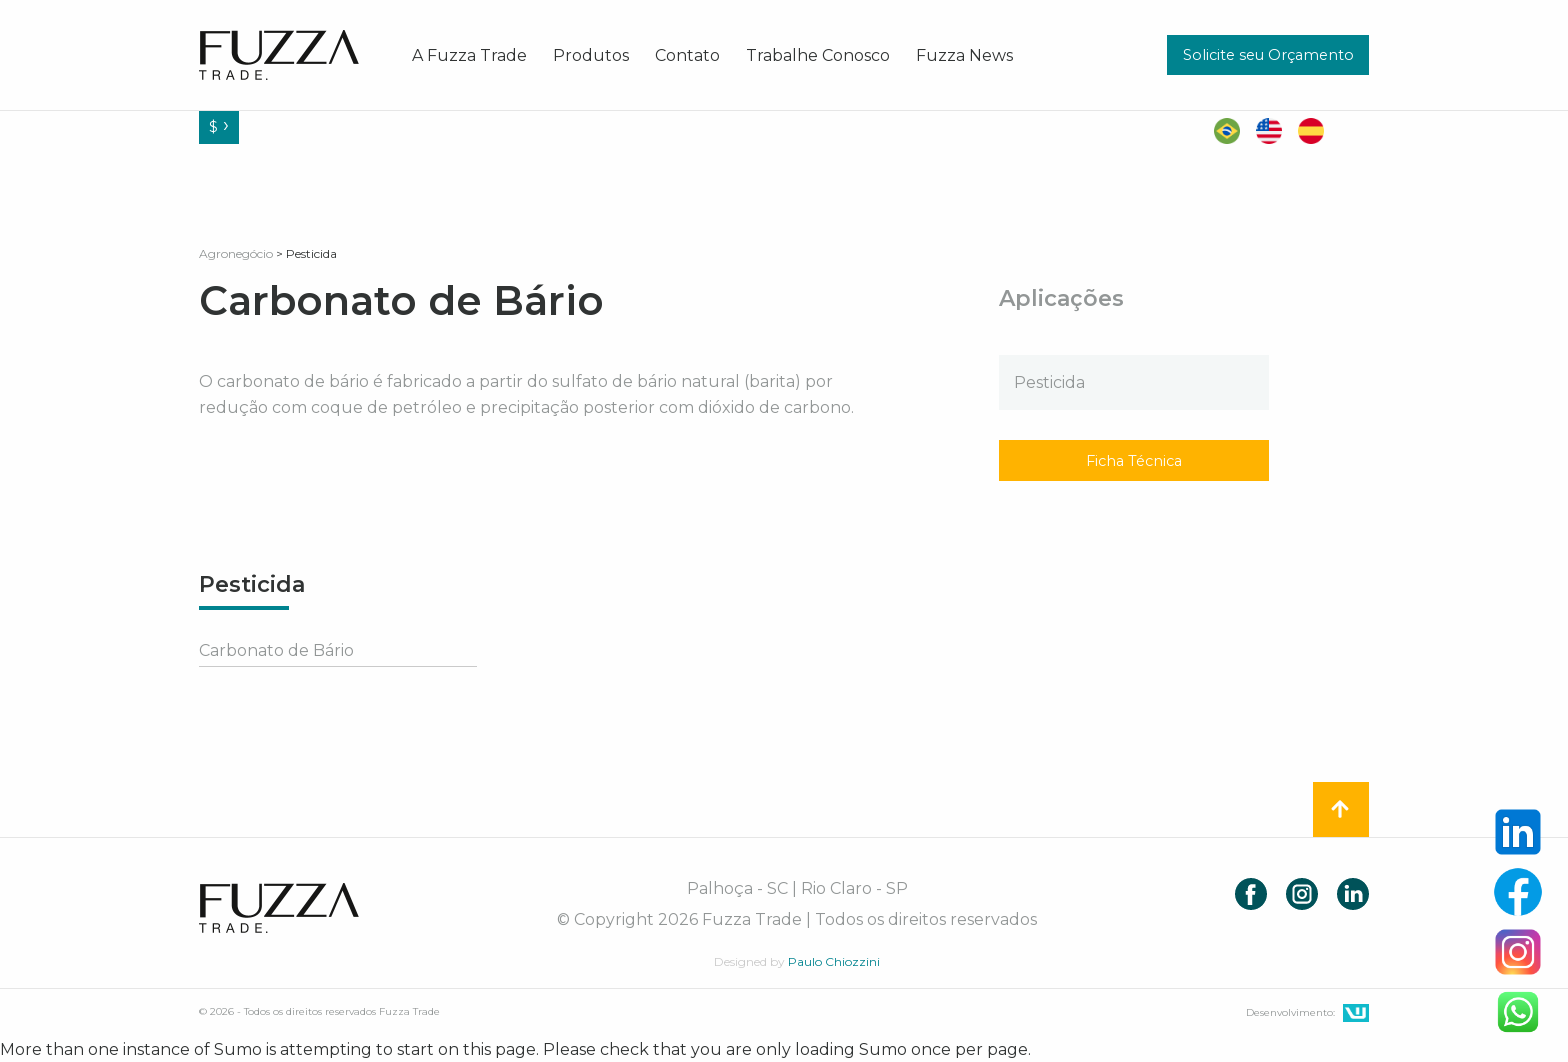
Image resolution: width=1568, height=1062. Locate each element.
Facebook (1251, 894)
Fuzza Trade (279, 908)
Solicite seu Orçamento (1268, 55)
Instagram (1302, 894)
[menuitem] (469, 55)
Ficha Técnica (1134, 461)
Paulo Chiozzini (834, 961)
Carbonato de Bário (276, 650)
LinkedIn (1353, 894)
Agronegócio (236, 253)
